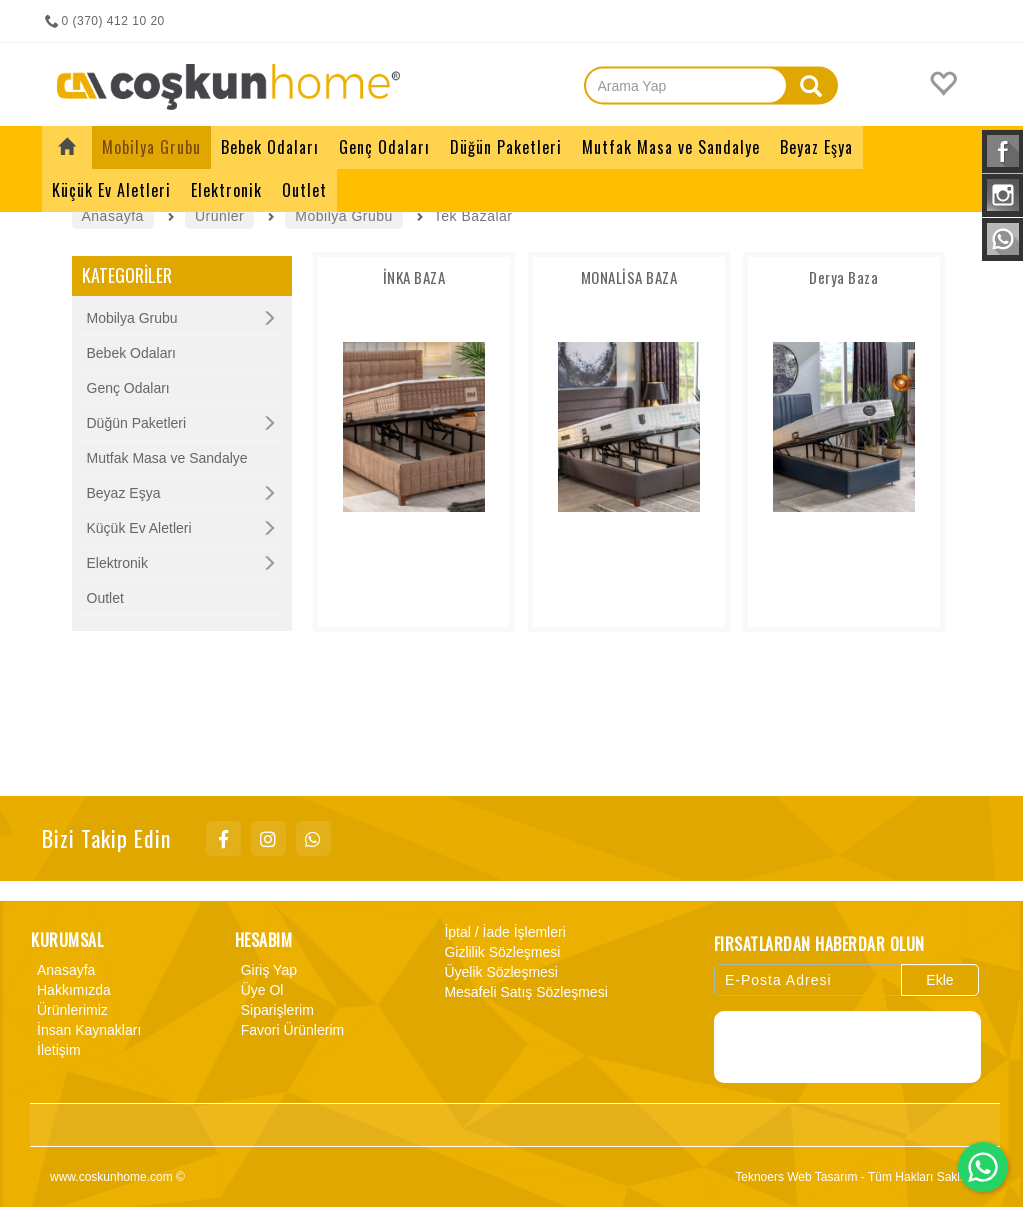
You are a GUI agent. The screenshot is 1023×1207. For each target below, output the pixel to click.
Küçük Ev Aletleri (139, 528)
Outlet (105, 598)
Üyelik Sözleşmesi (498, 972)
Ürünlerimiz (69, 1010)
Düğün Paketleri (137, 423)
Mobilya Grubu (132, 318)
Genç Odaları (128, 388)
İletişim (56, 1050)
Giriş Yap (266, 970)
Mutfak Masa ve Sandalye (167, 458)
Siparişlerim (274, 1010)
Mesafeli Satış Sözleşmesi (522, 992)
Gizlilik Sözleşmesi (499, 952)
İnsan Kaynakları (86, 1030)
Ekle (939, 980)
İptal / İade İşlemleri (501, 932)
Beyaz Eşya (124, 493)
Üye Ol (259, 990)
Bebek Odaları (132, 353)
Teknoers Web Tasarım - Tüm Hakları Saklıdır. (857, 1177)
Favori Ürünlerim (289, 1030)
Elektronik (117, 563)
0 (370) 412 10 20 (103, 21)
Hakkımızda (71, 990)
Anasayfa (63, 970)
